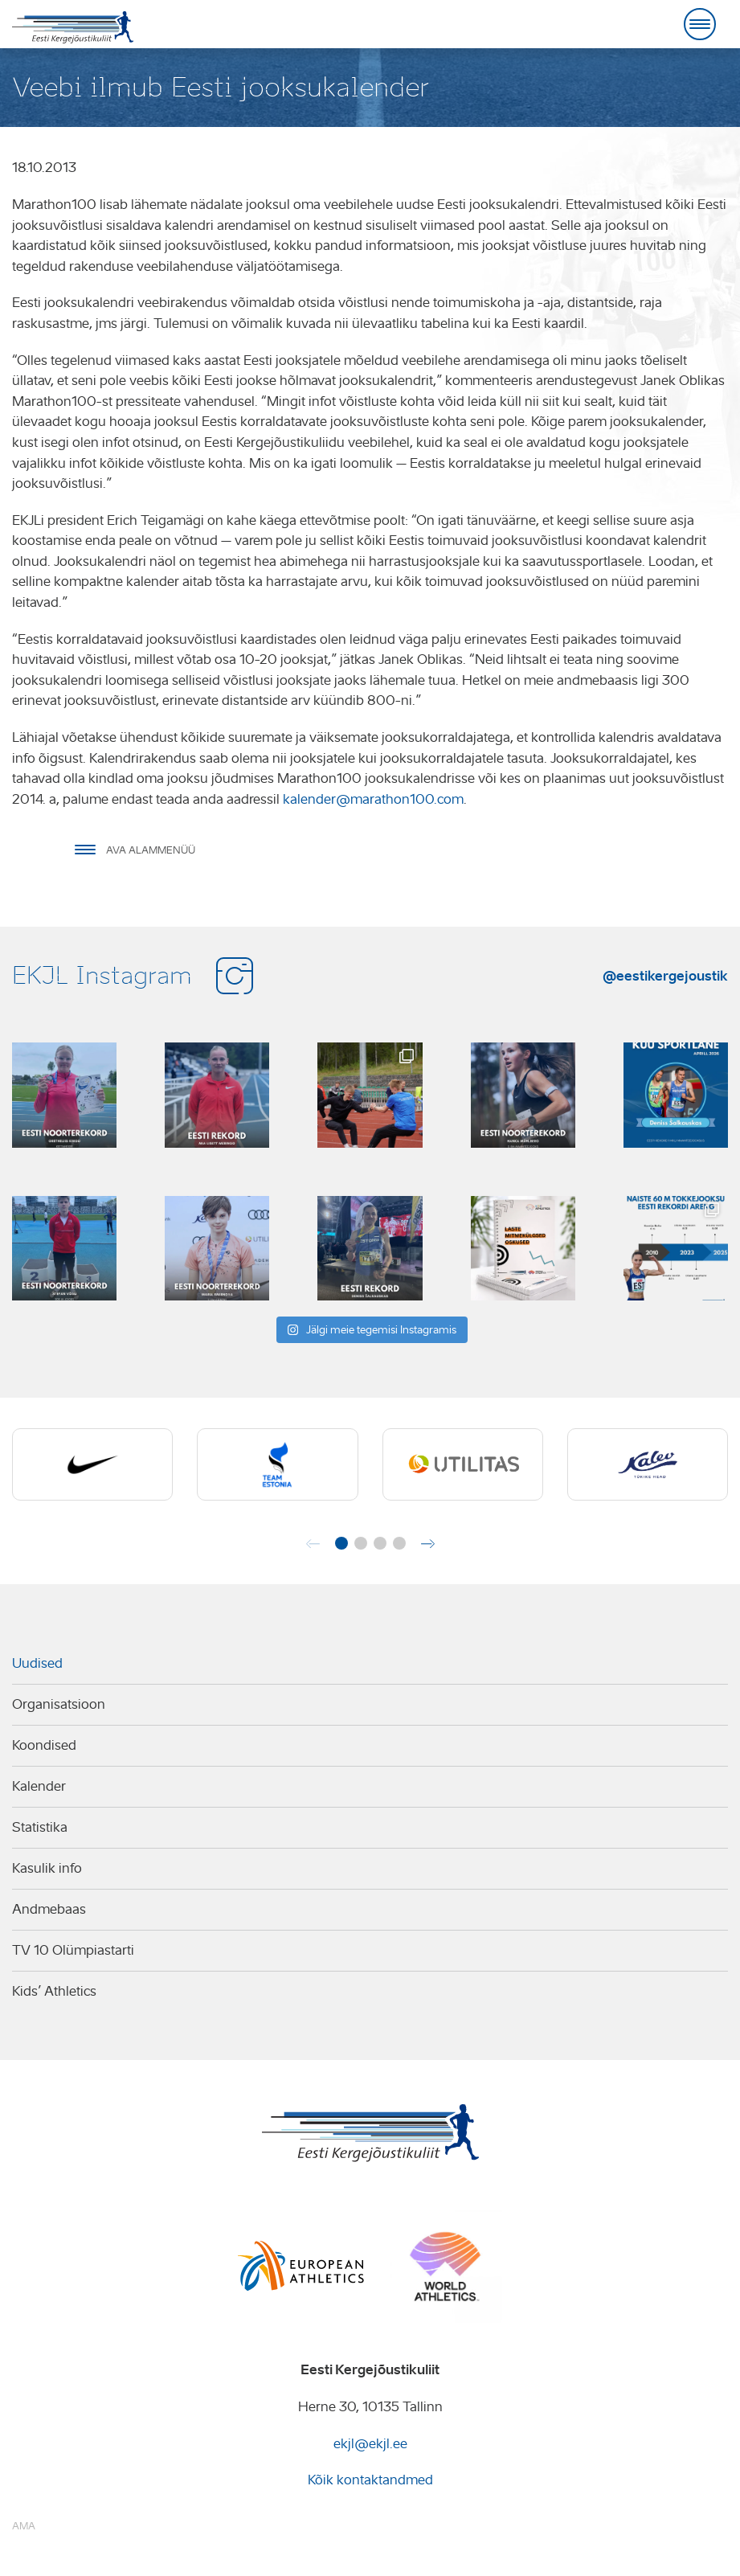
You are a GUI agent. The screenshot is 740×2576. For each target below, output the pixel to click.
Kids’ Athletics (54, 1991)
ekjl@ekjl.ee (370, 2443)
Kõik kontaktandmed (370, 2480)
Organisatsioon (58, 1704)
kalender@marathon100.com (373, 799)
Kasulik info (47, 1868)
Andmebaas (49, 1909)
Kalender (39, 1786)
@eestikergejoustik (665, 976)
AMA (23, 2526)
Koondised (44, 1745)
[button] (341, 1543)
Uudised (37, 1663)
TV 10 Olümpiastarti (73, 1950)
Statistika (39, 1827)
